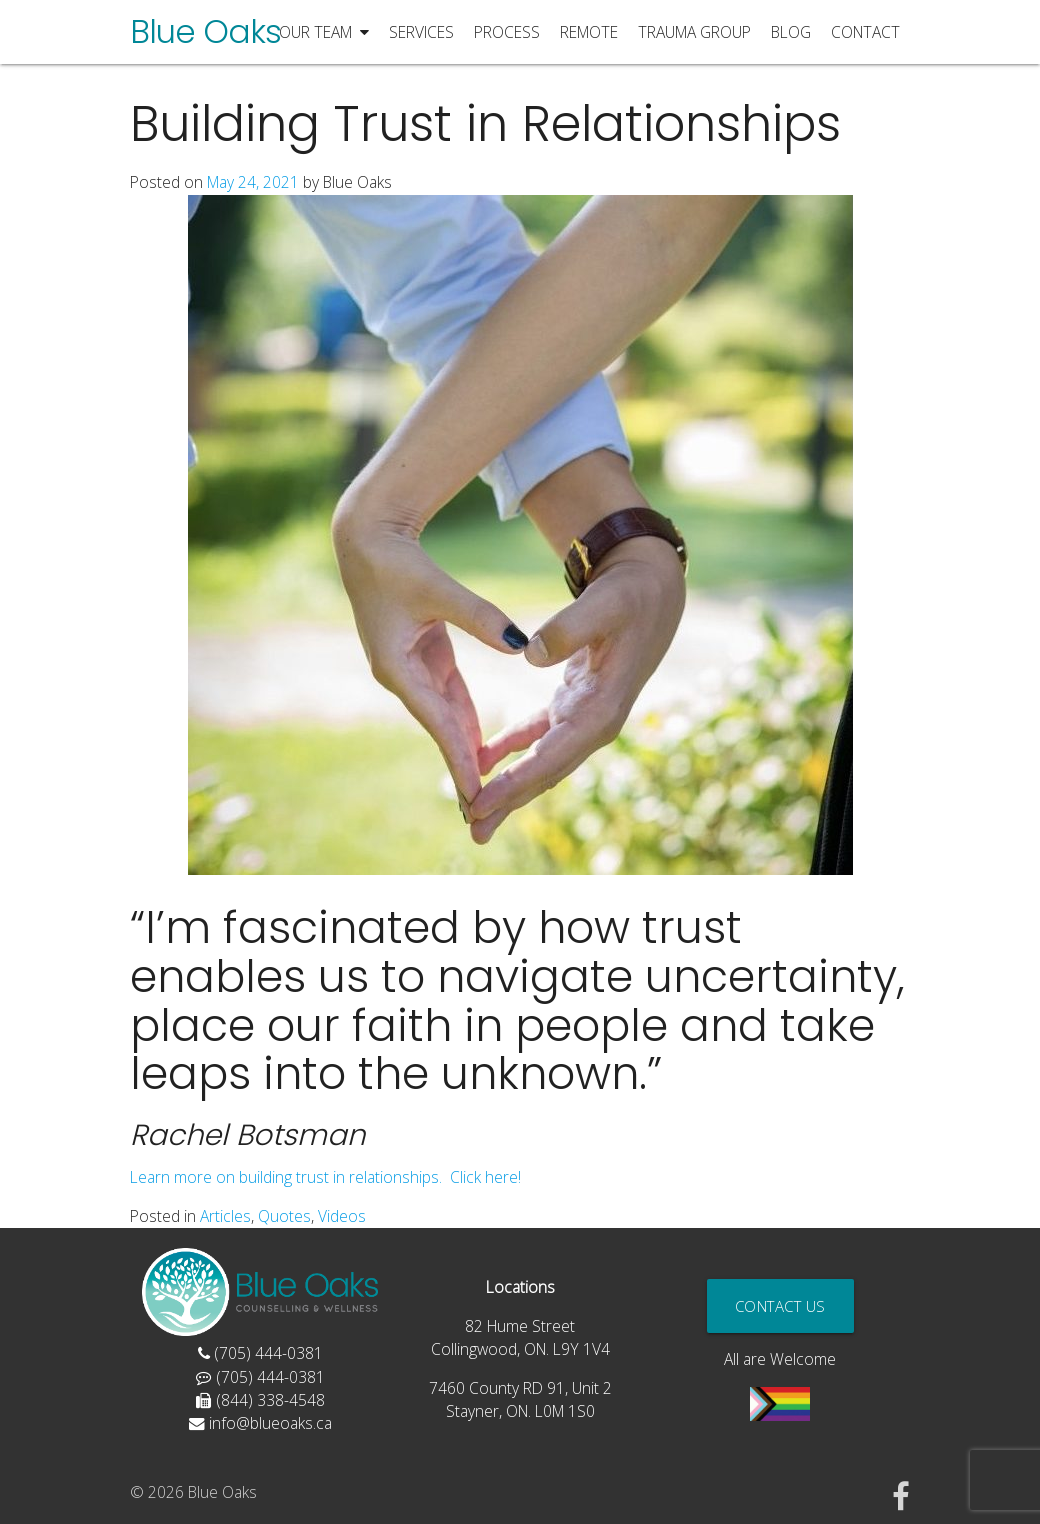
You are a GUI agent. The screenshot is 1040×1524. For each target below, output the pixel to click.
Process (507, 32)
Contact (865, 32)
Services (421, 32)
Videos (342, 1216)
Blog (791, 32)
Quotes (284, 1216)
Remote (589, 32)
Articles (225, 1216)
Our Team (324, 33)
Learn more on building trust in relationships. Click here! (325, 1177)
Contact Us (780, 1306)
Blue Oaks (205, 31)
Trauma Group (694, 32)
